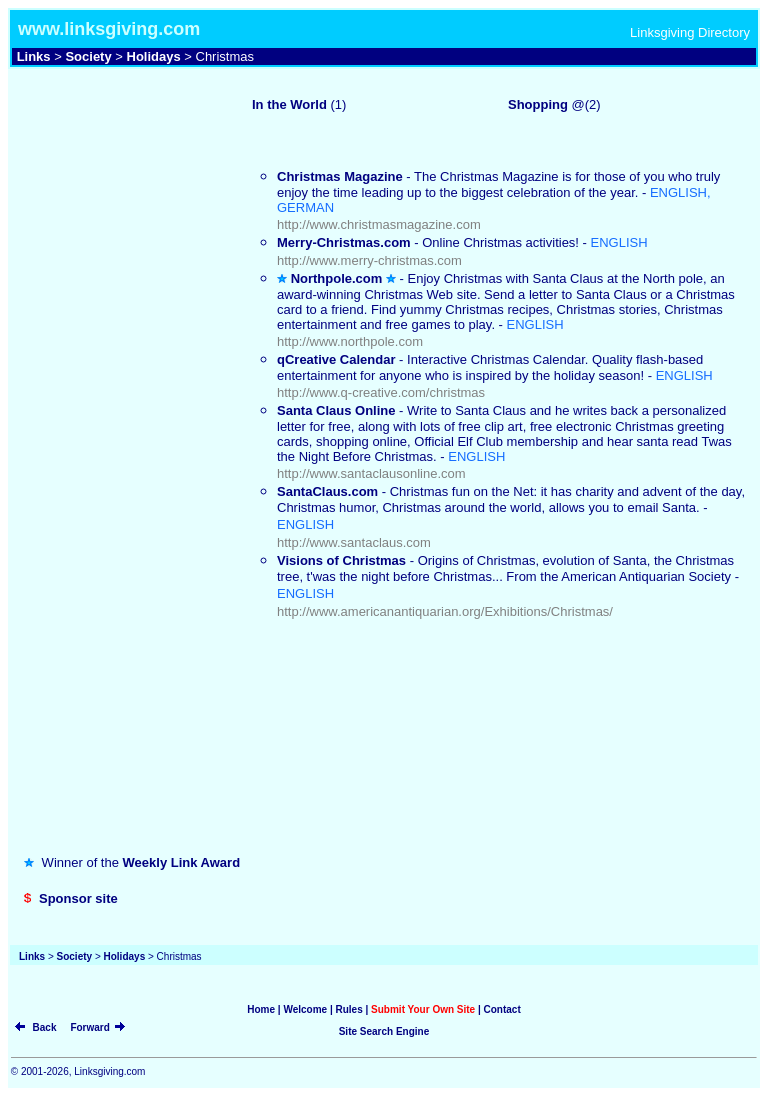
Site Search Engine (384, 1031)
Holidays (154, 56)
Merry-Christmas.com (344, 242)
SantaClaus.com (327, 491)
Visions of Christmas (341, 560)
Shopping (538, 104)
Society (88, 56)
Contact (502, 1009)
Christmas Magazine (340, 176)
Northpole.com (337, 278)
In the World (289, 104)
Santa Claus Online (336, 410)
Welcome (305, 1009)
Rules (348, 1009)
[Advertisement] (117, 143)
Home (261, 1009)
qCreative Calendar (336, 359)
